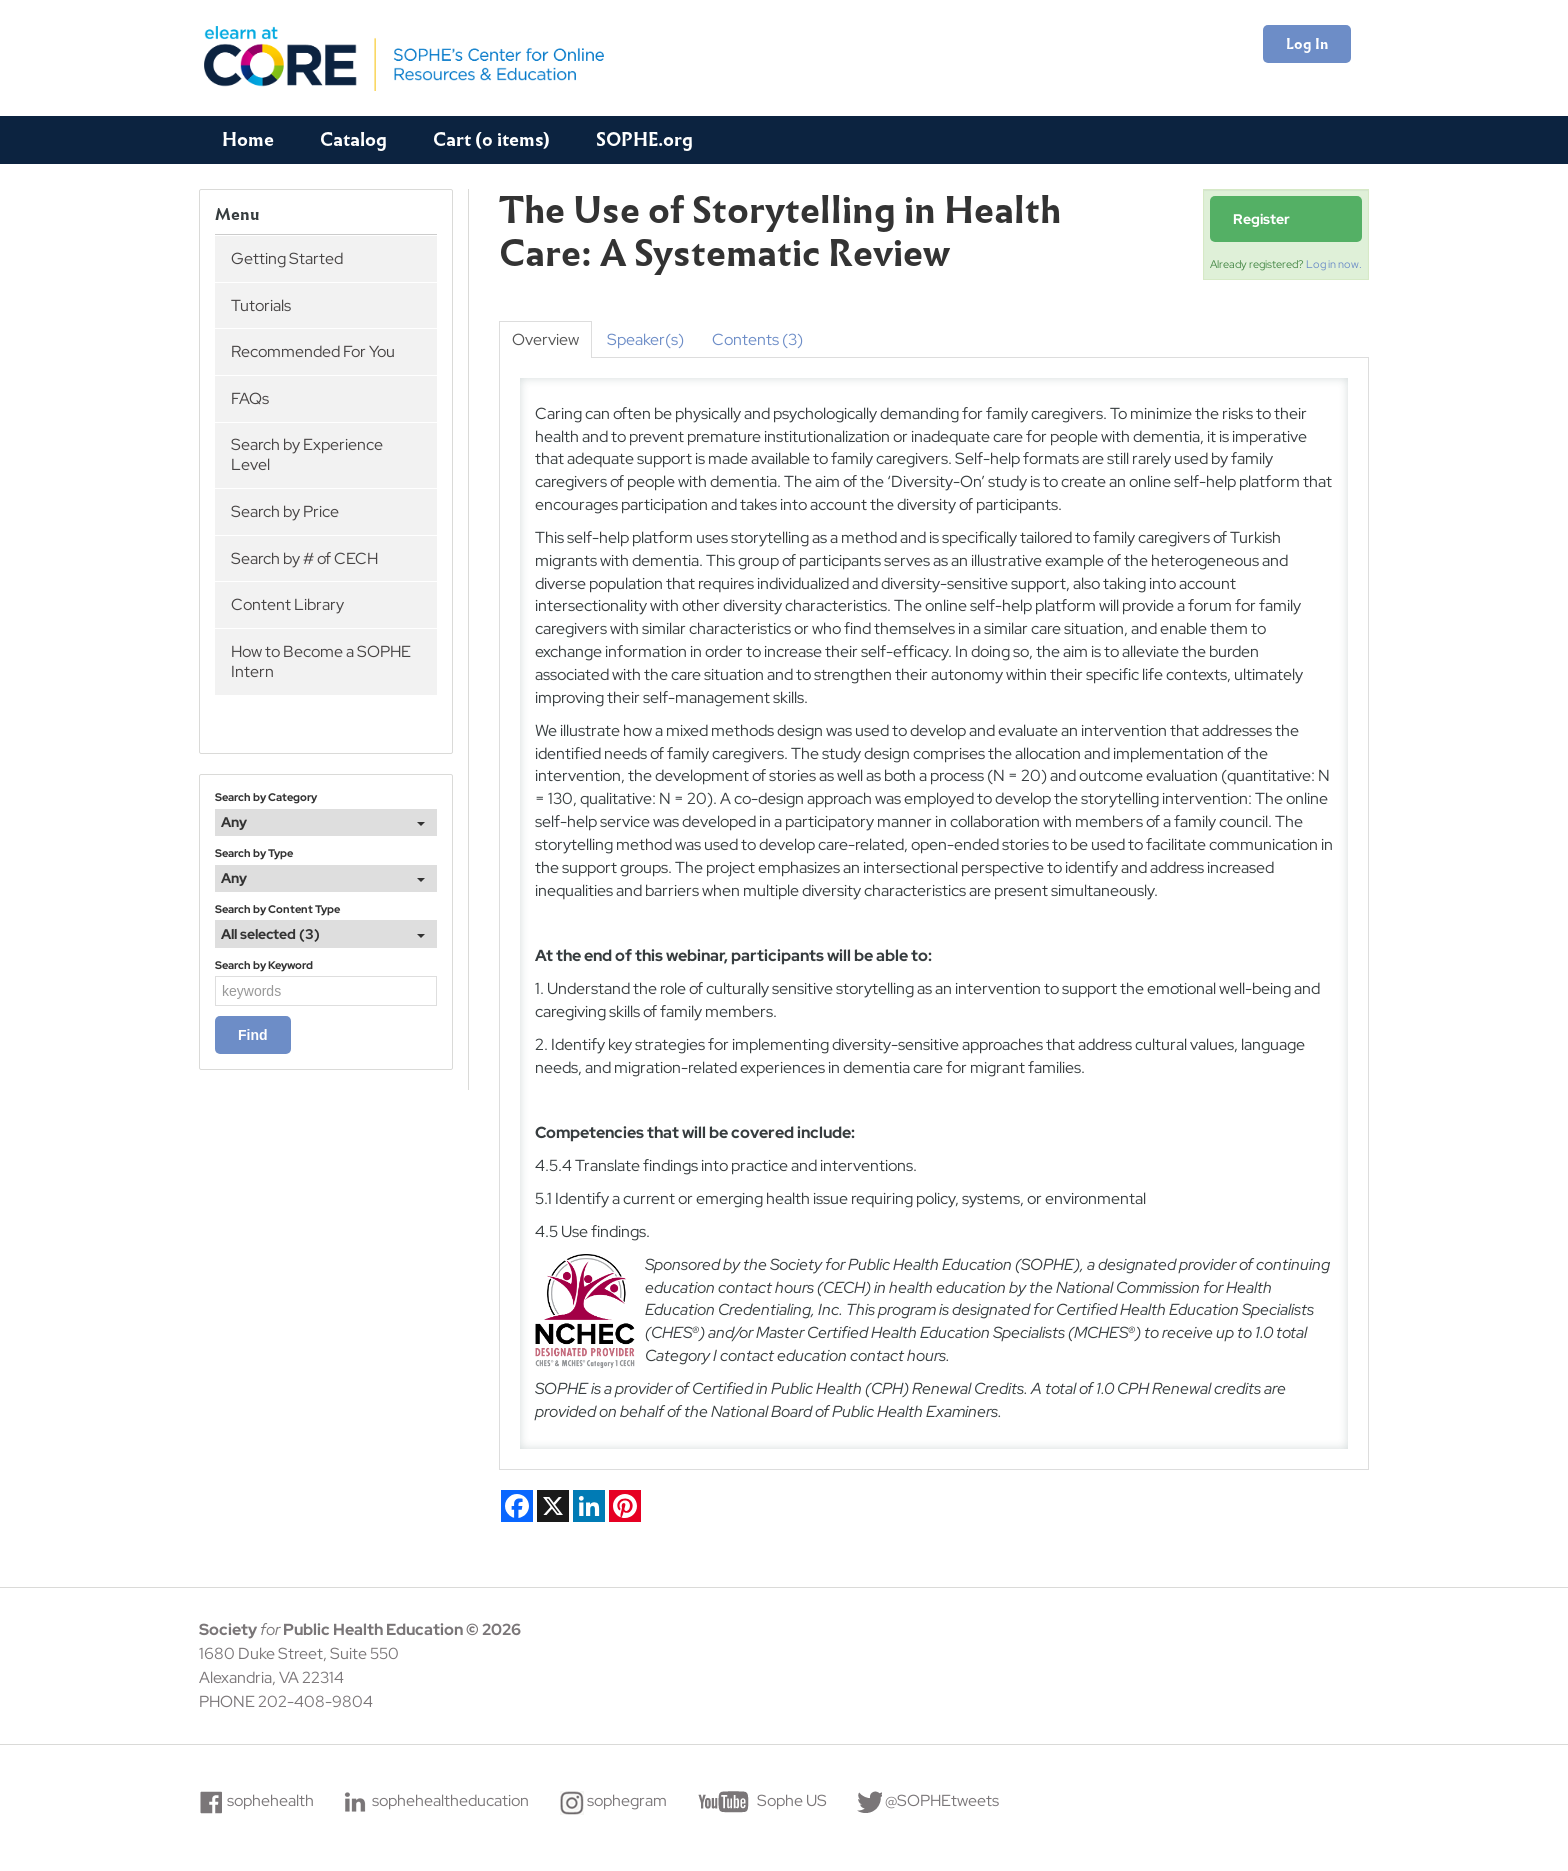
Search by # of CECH (304, 558)
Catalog (353, 139)
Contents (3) (757, 339)
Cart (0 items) (491, 139)
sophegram (627, 1800)
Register (1261, 219)
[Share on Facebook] (517, 1506)
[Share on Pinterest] (625, 1506)
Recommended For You (313, 351)
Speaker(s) (645, 339)
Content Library (287, 604)
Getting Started (287, 258)
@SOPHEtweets (942, 1800)
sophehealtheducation (450, 1800)
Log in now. (1334, 264)
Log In (1307, 44)
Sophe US (792, 1800)
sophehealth (270, 1800)
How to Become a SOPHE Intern (321, 661)
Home (248, 139)
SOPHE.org (644, 139)
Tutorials (261, 305)
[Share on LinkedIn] (589, 1506)
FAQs (250, 398)
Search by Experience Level (307, 454)
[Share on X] (553, 1506)
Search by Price (285, 511)
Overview (545, 339)
